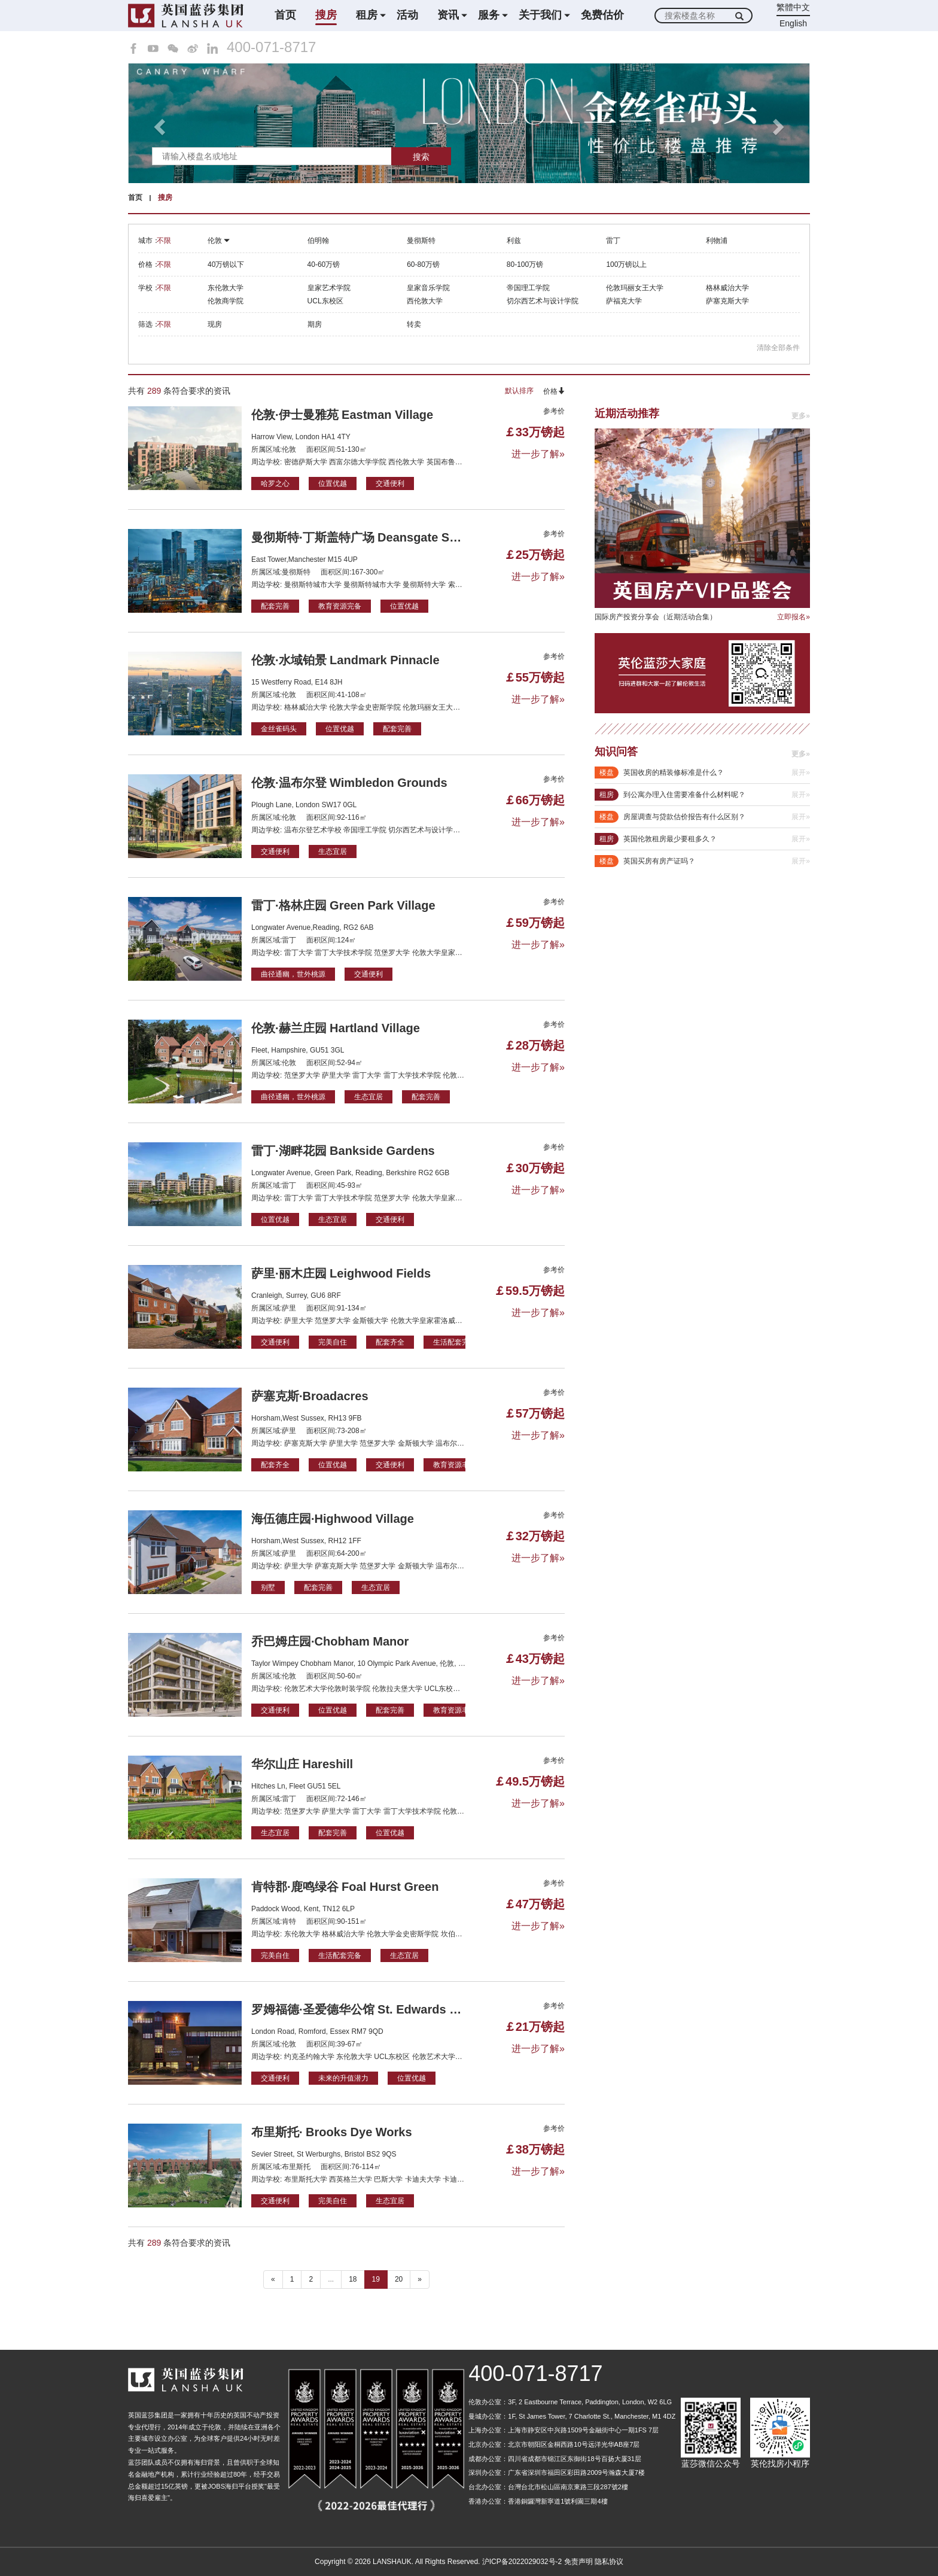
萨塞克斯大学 (727, 301)
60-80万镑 (423, 264)
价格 (554, 391)
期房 (314, 324)
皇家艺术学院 (329, 288)
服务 (489, 15)
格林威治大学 (727, 288)
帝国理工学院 (528, 288)
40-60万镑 (323, 264)
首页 (285, 15)
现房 (215, 324)
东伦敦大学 (225, 288)
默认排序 (519, 390)
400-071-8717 (271, 47)
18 (353, 2279)
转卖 (414, 324)
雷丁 (613, 240)
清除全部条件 (778, 347)
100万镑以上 (626, 264)
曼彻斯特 (421, 240)
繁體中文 (793, 7)
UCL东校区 (325, 301)
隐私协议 (609, 2561)
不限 (164, 240)
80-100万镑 (525, 264)
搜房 (326, 15)
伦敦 (219, 240)
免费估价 (602, 15)
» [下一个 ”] (420, 2279)
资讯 (448, 15)
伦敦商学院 (225, 301)
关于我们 (540, 15)
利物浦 (716, 240)
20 (399, 2279)
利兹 (514, 240)
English (793, 23)
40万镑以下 (226, 264)
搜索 (421, 157)
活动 (407, 15)
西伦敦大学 (425, 301)
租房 (366, 15)
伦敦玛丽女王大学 (634, 288)
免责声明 (578, 2561)
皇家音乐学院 (428, 288)
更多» (800, 416)
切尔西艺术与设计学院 (542, 301)
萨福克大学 (624, 301)
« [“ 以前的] (273, 2279)
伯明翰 (318, 240)
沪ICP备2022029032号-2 (522, 2561)
